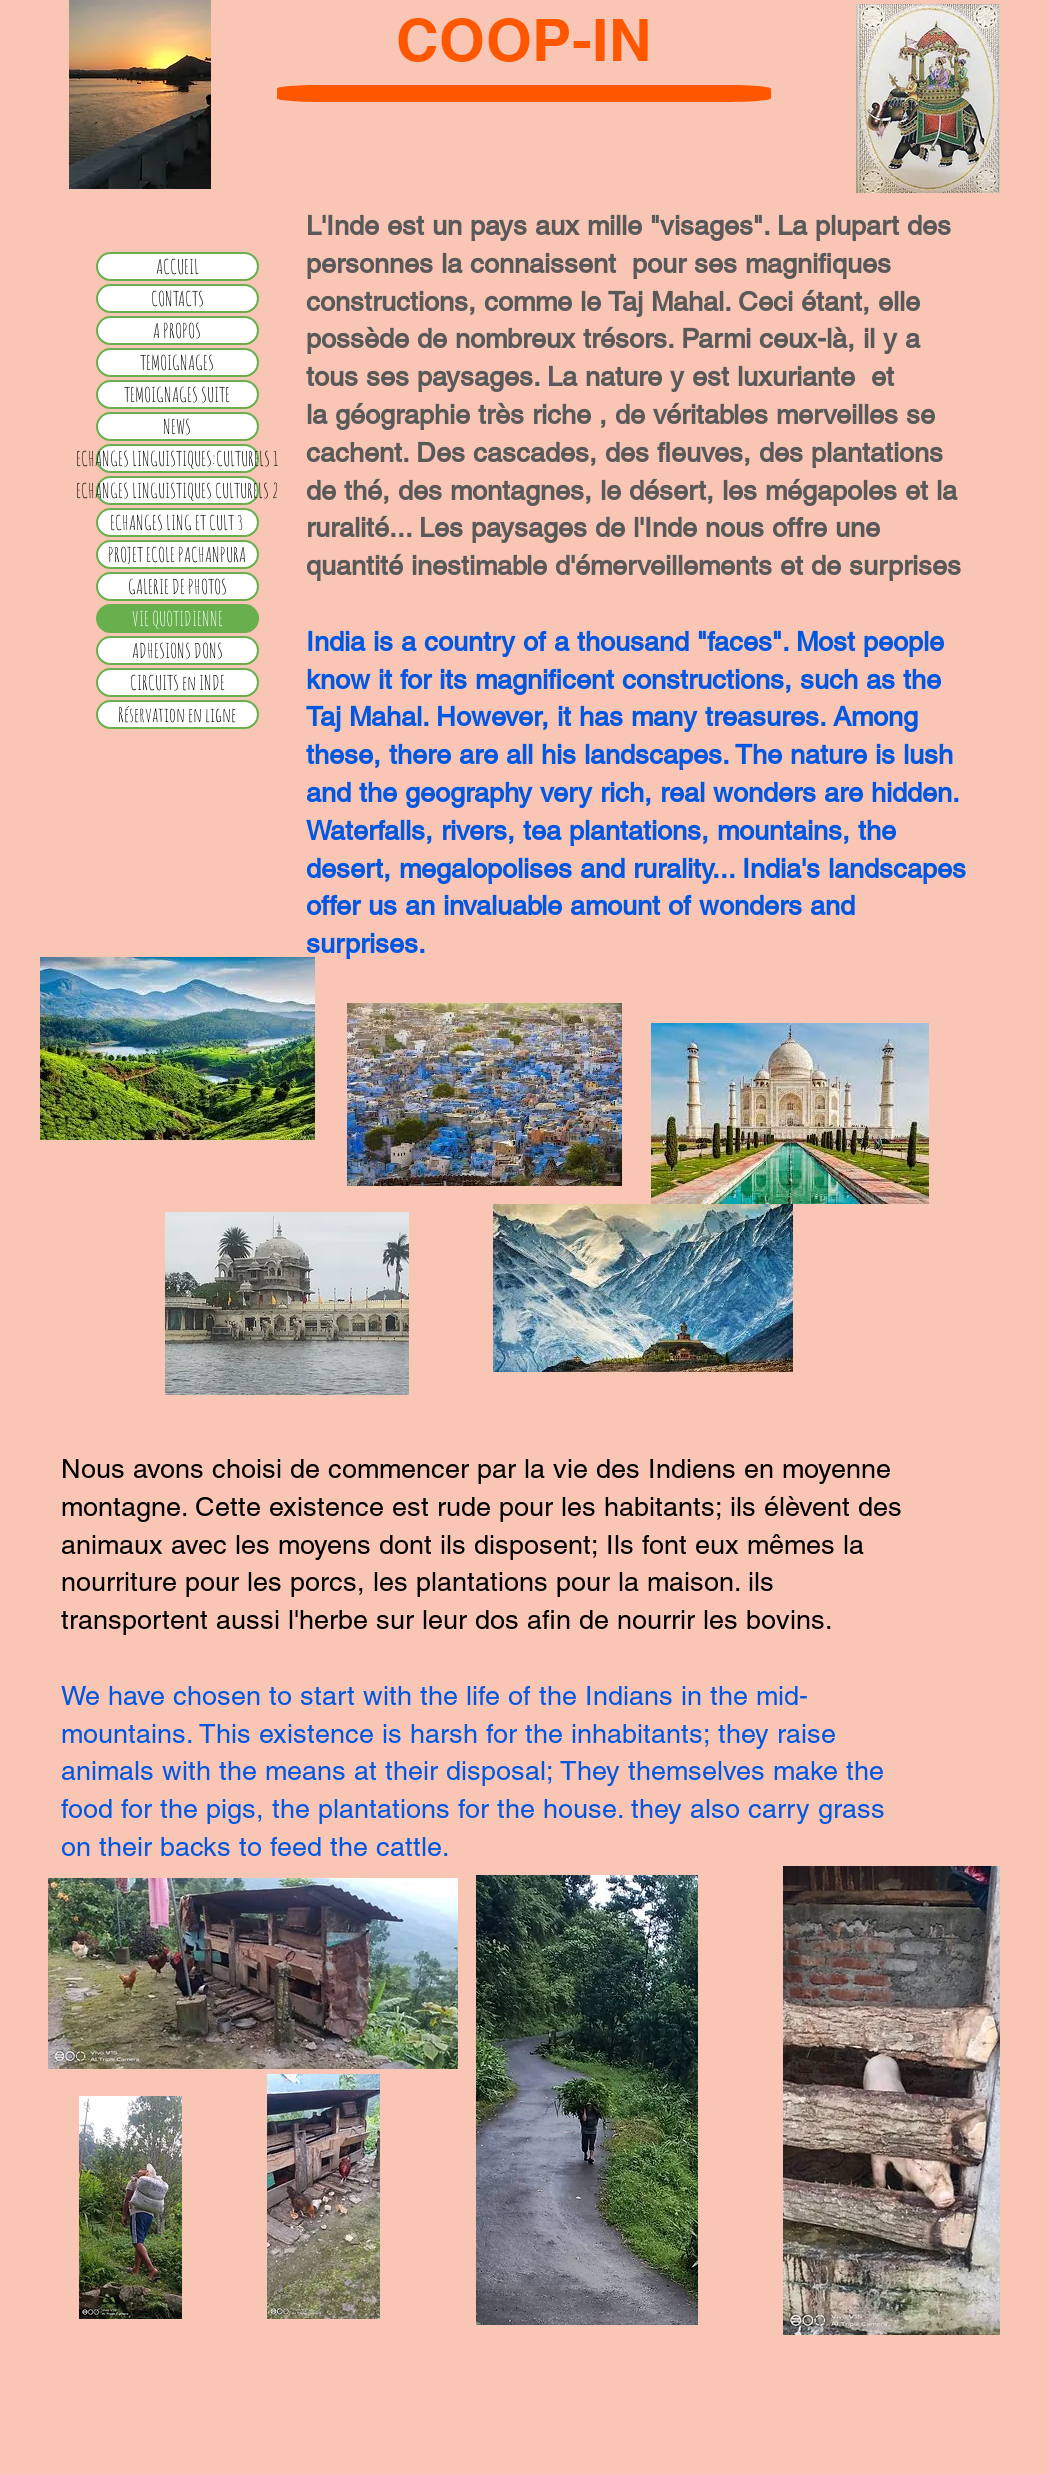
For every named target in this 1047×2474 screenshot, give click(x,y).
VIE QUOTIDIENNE (177, 618)
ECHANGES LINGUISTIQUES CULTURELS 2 (177, 490)
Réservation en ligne (177, 714)
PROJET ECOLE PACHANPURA (177, 554)
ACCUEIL (177, 266)
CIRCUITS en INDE (177, 682)
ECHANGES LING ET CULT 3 (177, 522)
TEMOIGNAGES (177, 362)
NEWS (177, 426)
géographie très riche (467, 414)
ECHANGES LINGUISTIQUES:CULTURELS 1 (177, 458)
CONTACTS (177, 298)
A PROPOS (177, 330)
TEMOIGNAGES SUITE (177, 394)
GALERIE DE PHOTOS (177, 586)
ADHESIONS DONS (177, 650)
